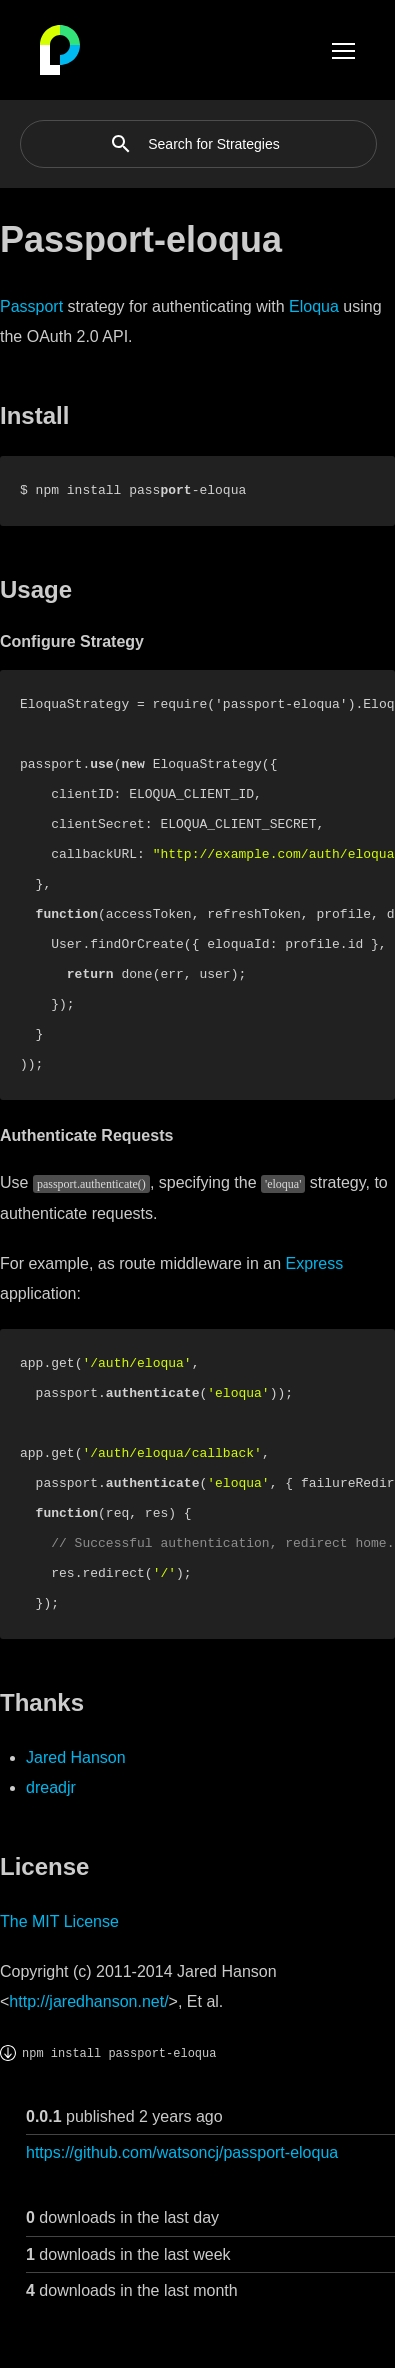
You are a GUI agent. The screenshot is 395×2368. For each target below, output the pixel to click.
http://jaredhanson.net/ (88, 2001)
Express (314, 1263)
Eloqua (314, 306)
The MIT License (59, 1921)
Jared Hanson (76, 1757)
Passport (31, 306)
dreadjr (51, 1787)
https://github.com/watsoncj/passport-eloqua (182, 2152)
